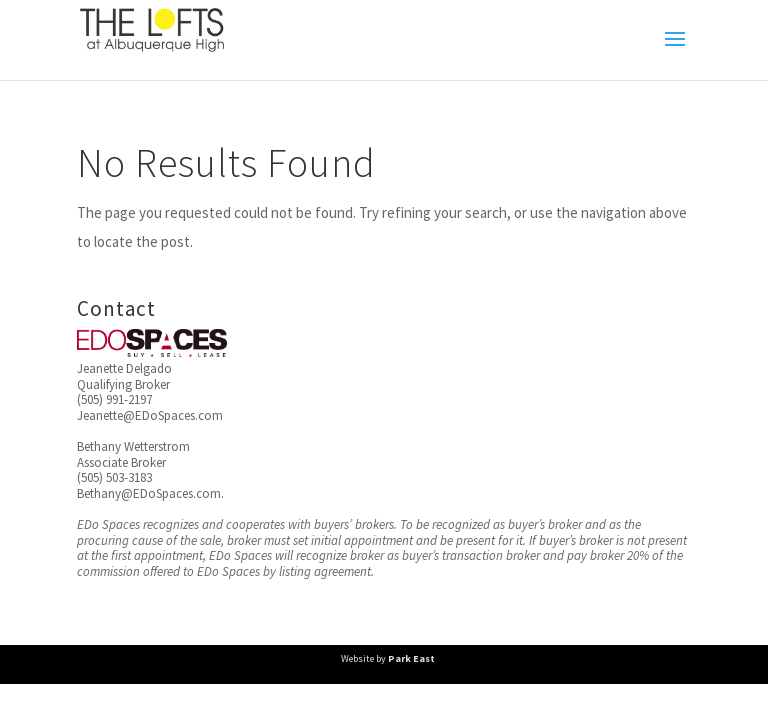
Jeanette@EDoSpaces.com (150, 415)
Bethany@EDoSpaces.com (149, 493)
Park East (411, 658)
